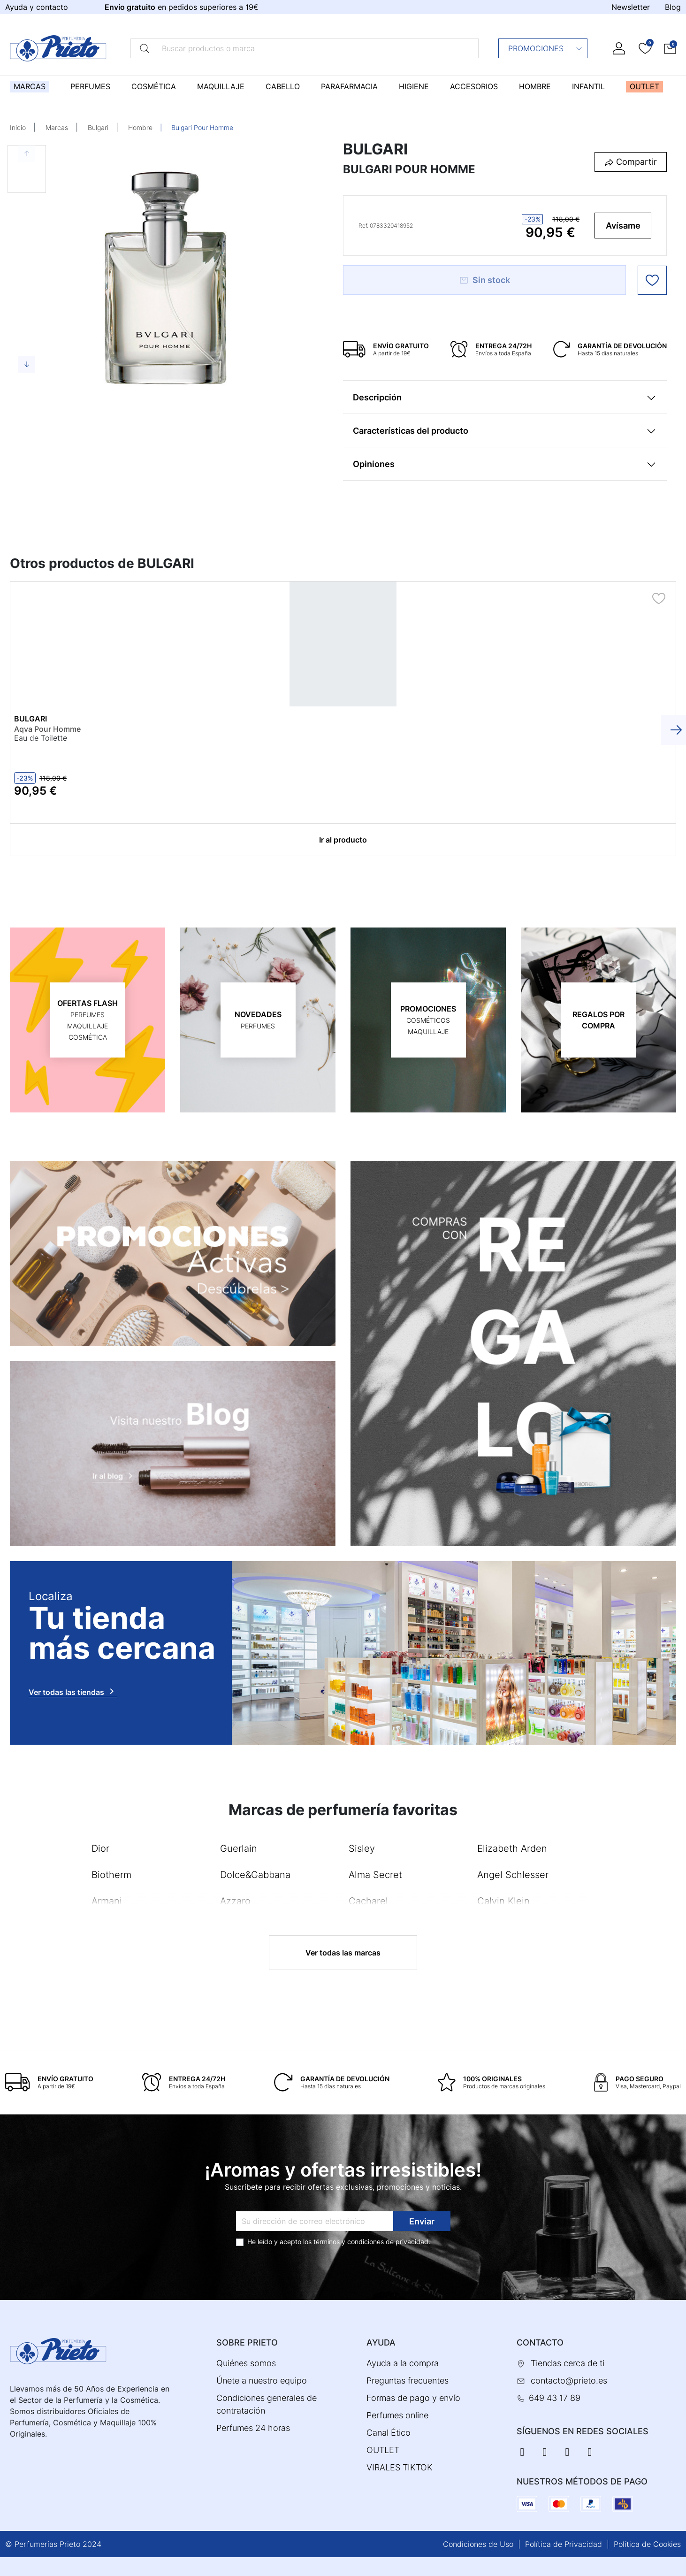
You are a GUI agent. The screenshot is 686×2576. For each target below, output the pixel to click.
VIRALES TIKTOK (399, 2467)
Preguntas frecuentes (407, 2380)
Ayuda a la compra (402, 2363)
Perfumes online (397, 2415)
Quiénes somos (246, 2363)
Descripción (377, 397)
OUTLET (382, 2450)
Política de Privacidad (563, 2544)
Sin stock (484, 280)
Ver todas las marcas (343, 1952)
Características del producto (410, 431)
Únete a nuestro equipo (261, 2380)
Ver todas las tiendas (73, 1691)
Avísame (623, 225)
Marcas (57, 127)
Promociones (545, 48)
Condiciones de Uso (478, 2544)
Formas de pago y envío (413, 2398)
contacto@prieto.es (569, 2380)
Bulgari (98, 127)
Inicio (18, 127)
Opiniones (374, 464)
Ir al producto (343, 839)
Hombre (140, 127)
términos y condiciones (348, 2242)
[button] (670, 48)
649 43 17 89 (554, 2398)
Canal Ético (388, 2433)
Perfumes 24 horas (253, 2428)
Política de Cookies (647, 2544)
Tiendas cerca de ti (567, 2363)
